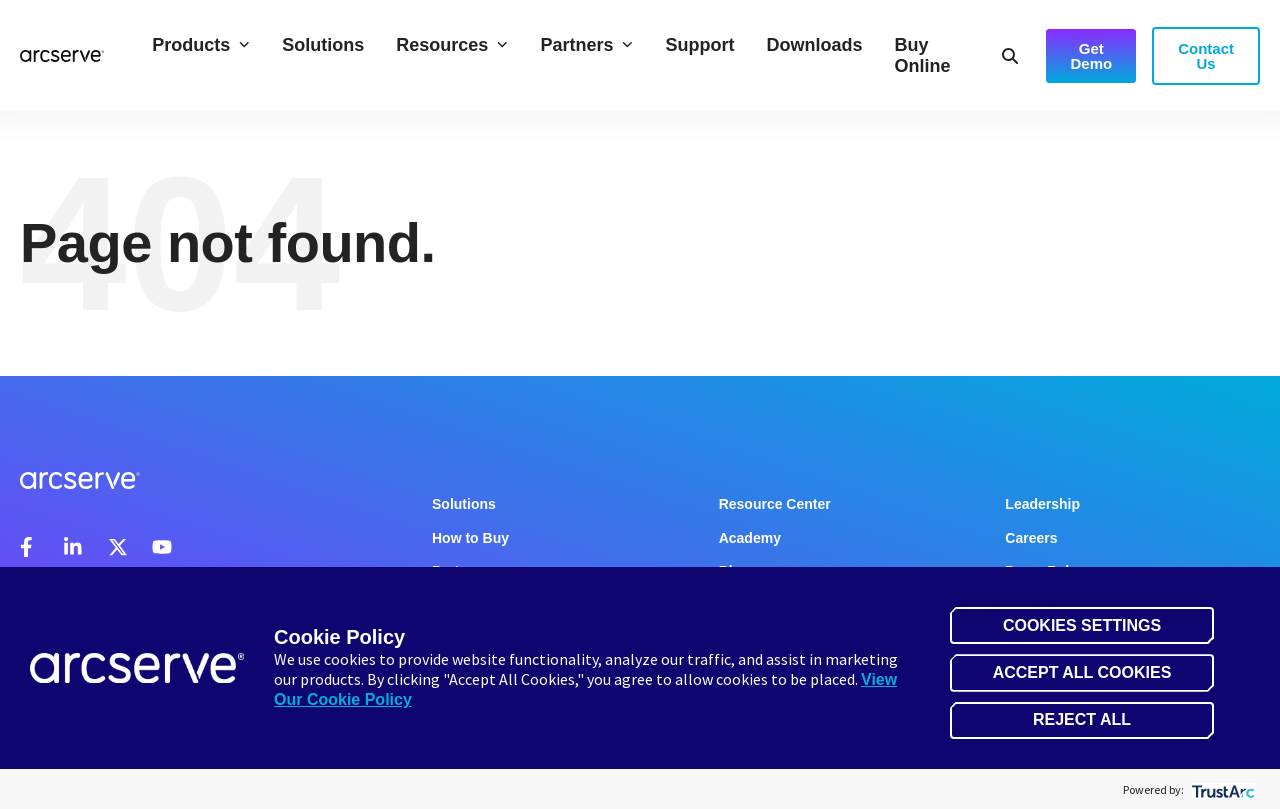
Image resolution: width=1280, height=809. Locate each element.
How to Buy (470, 538)
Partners (586, 45)
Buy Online (922, 55)
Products (201, 45)
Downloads (814, 45)
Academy (750, 538)
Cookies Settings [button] (1082, 625)
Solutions (323, 45)
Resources (452, 45)
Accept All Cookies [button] (1082, 672)
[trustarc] (1221, 789)
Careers (1031, 538)
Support (699, 45)
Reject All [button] (1082, 719)
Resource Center (775, 504)
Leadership (1042, 504)
